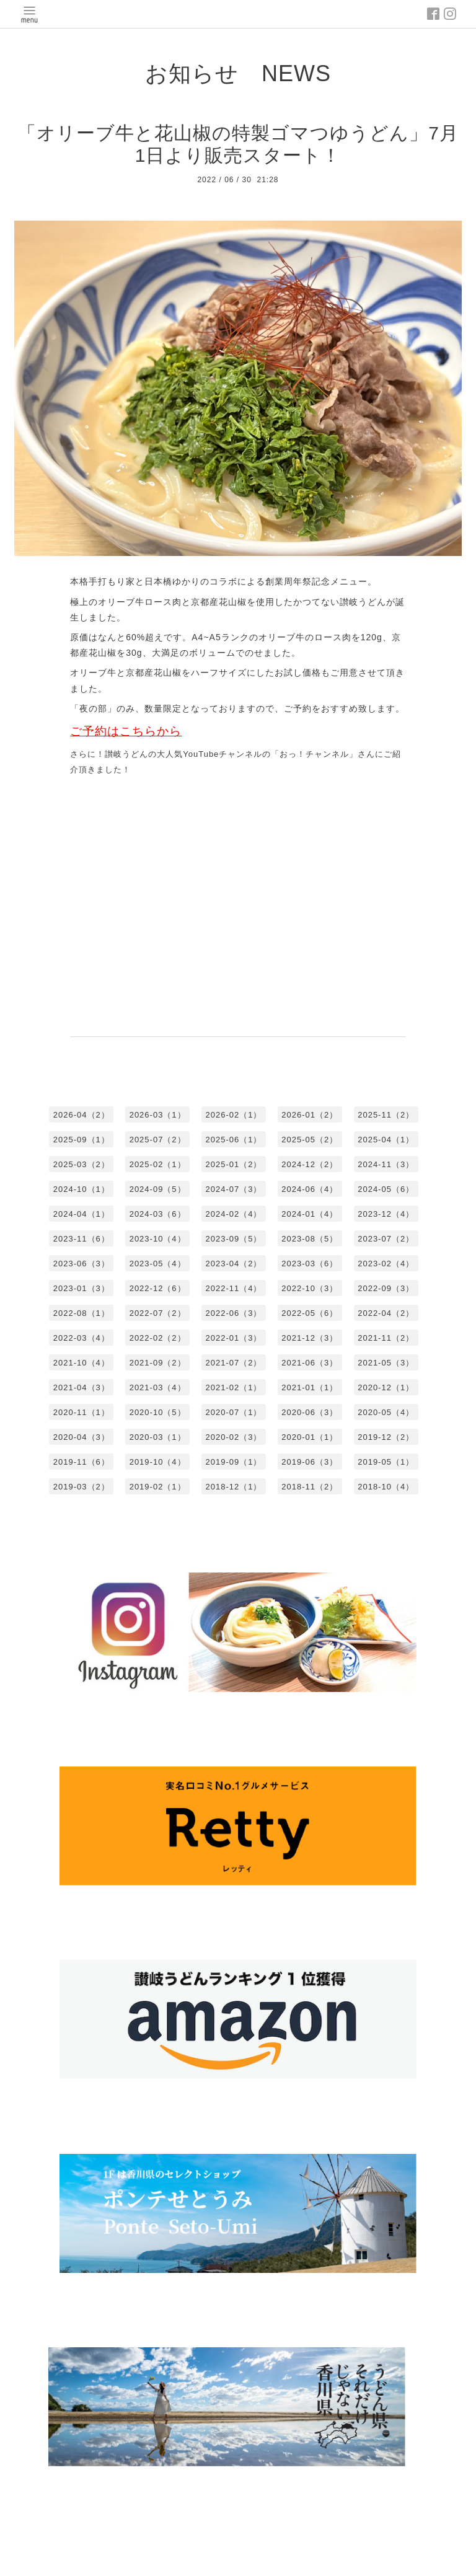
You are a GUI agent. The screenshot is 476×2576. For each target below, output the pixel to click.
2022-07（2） (158, 1313)
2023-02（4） (386, 1263)
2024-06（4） (309, 1189)
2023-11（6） (81, 1238)
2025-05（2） (309, 1139)
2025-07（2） (158, 1139)
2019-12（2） (386, 1437)
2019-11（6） (81, 1462)
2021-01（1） (309, 1387)
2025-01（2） (234, 1164)
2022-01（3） (234, 1338)
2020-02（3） (234, 1437)
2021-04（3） (81, 1387)
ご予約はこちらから (126, 731)
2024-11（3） (386, 1164)
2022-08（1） (81, 1313)
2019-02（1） (158, 1486)
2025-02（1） (158, 1164)
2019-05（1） (386, 1462)
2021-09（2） (158, 1362)
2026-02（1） (234, 1114)
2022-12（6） (158, 1288)
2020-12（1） (386, 1387)
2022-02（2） (158, 1338)
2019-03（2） (81, 1486)
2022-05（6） (309, 1313)
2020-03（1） (158, 1437)
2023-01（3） (81, 1288)
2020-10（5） (158, 1412)
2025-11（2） (386, 1114)
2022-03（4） (81, 1338)
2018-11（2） (309, 1486)
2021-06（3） (309, 1362)
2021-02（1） (234, 1387)
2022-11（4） (234, 1288)
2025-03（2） (81, 1164)
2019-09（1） (234, 1462)
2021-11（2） (386, 1338)
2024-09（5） (158, 1189)
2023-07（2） (386, 1238)
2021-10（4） (81, 1362)
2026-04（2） (81, 1114)
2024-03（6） (158, 1214)
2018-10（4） (386, 1486)
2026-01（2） (309, 1114)
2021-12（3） (309, 1338)
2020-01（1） (309, 1437)
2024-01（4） (309, 1214)
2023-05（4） (158, 1263)
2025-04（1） (386, 1139)
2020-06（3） (309, 1412)
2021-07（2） (234, 1362)
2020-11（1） (81, 1412)
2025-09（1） (81, 1139)
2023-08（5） (309, 1238)
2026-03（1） (158, 1114)
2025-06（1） (234, 1139)
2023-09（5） (234, 1238)
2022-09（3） (386, 1288)
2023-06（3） (81, 1263)
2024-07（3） (234, 1189)
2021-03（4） (158, 1387)
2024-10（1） (81, 1189)
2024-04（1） (81, 1214)
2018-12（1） (234, 1486)
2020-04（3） (81, 1437)
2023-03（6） (309, 1263)
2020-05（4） (386, 1412)
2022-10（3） (309, 1288)
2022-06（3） (234, 1313)
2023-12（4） (386, 1214)
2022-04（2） (386, 1313)
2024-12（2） (309, 1164)
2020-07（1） (234, 1412)
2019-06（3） (309, 1462)
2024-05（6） (386, 1189)
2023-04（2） (234, 1263)
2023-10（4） (158, 1238)
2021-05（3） (386, 1362)
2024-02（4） (234, 1214)
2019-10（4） (158, 1462)
